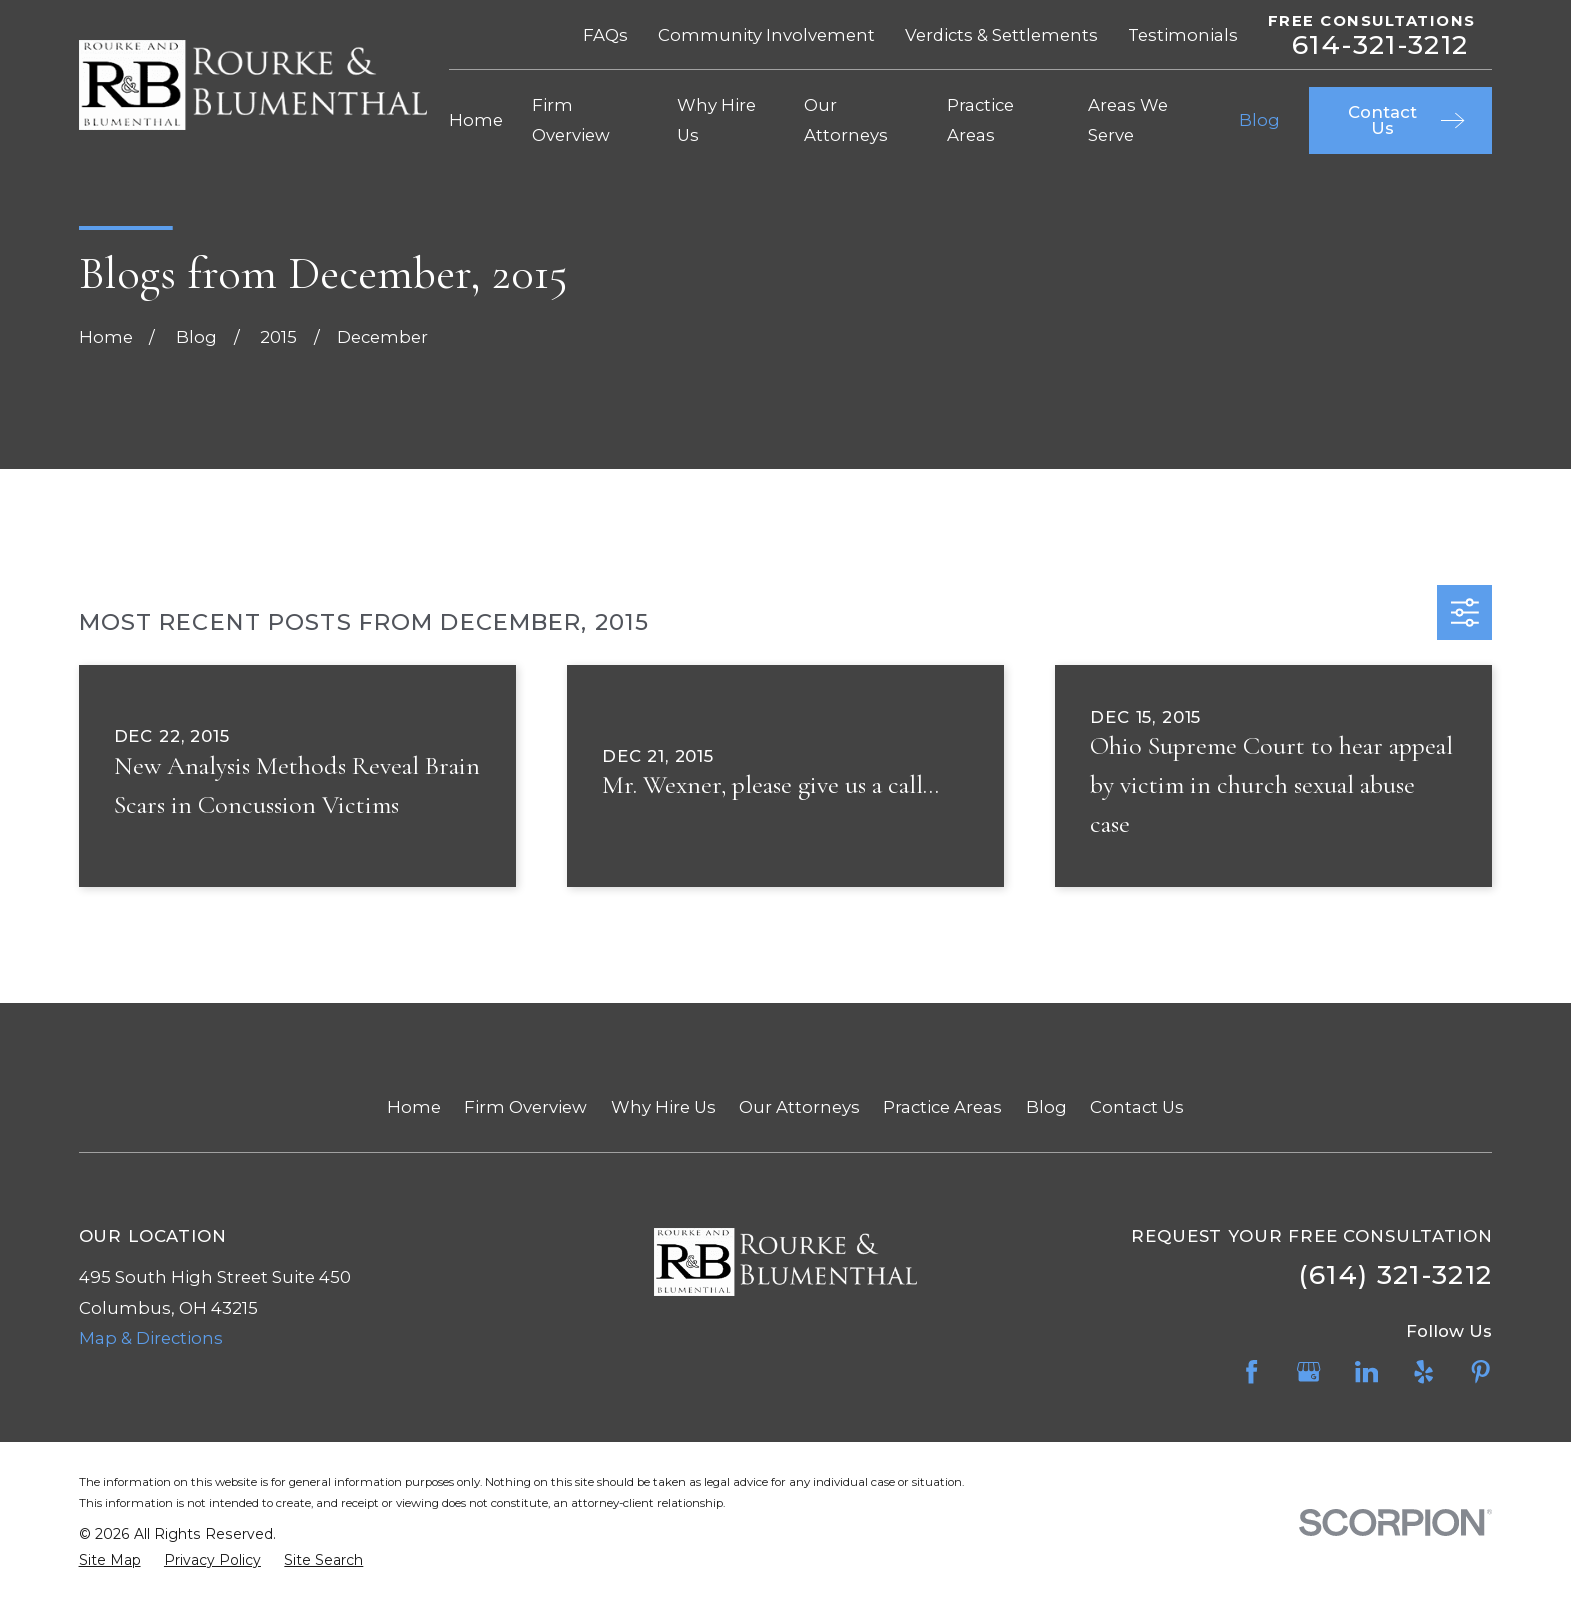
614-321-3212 (1380, 45)
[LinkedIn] (1366, 1371)
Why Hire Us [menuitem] (716, 120)
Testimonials (1183, 35)
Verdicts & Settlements (1001, 35)
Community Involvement (766, 35)
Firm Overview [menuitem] (571, 120)
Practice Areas (942, 1107)
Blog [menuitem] (1259, 120)
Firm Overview (525, 1107)
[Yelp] (1423, 1371)
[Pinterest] (1480, 1371)
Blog (1046, 1107)
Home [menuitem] (476, 120)
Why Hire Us (663, 1107)
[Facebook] (1251, 1371)
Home (414, 1107)
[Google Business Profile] (1308, 1371)
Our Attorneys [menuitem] (846, 120)
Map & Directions (151, 1338)
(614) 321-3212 (1395, 1274)
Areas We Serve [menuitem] (1128, 120)
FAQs (605, 35)
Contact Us (1137, 1107)
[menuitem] (110, 1560)
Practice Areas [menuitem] (980, 120)
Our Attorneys (799, 1107)
